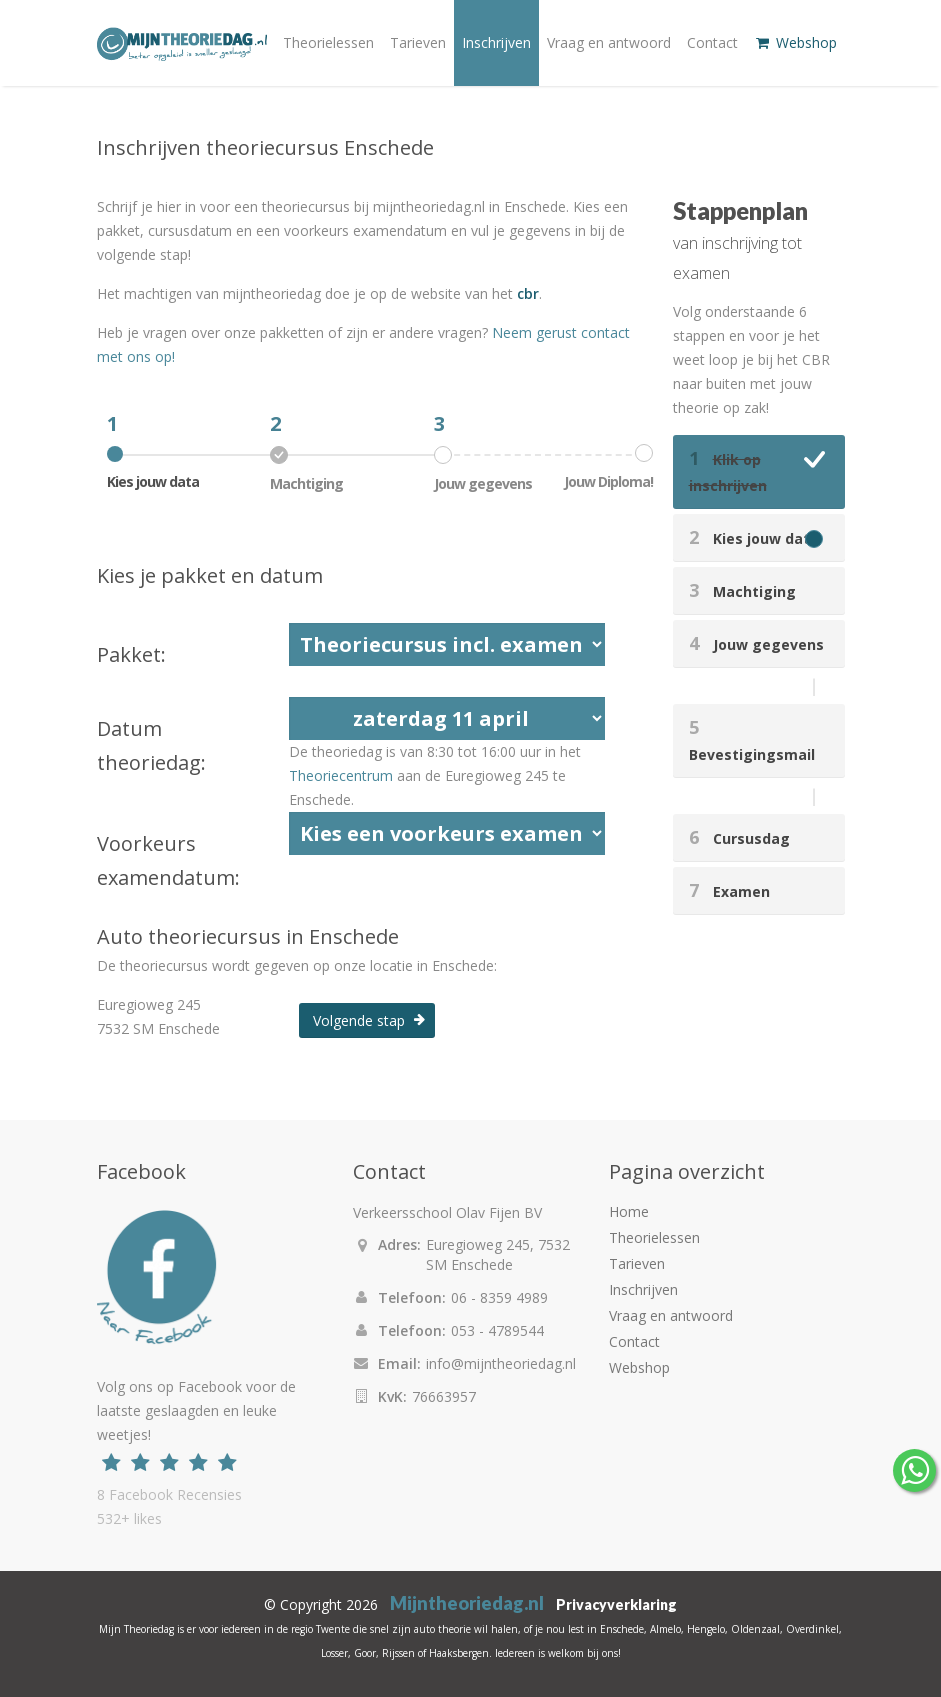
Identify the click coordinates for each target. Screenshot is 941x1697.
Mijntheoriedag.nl (467, 1603)
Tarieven (418, 42)
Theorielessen (328, 42)
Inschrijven (496, 42)
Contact (712, 42)
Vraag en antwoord (609, 42)
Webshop (795, 42)
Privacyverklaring (616, 1604)
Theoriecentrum (341, 775)
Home (629, 1211)
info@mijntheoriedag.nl (501, 1363)
